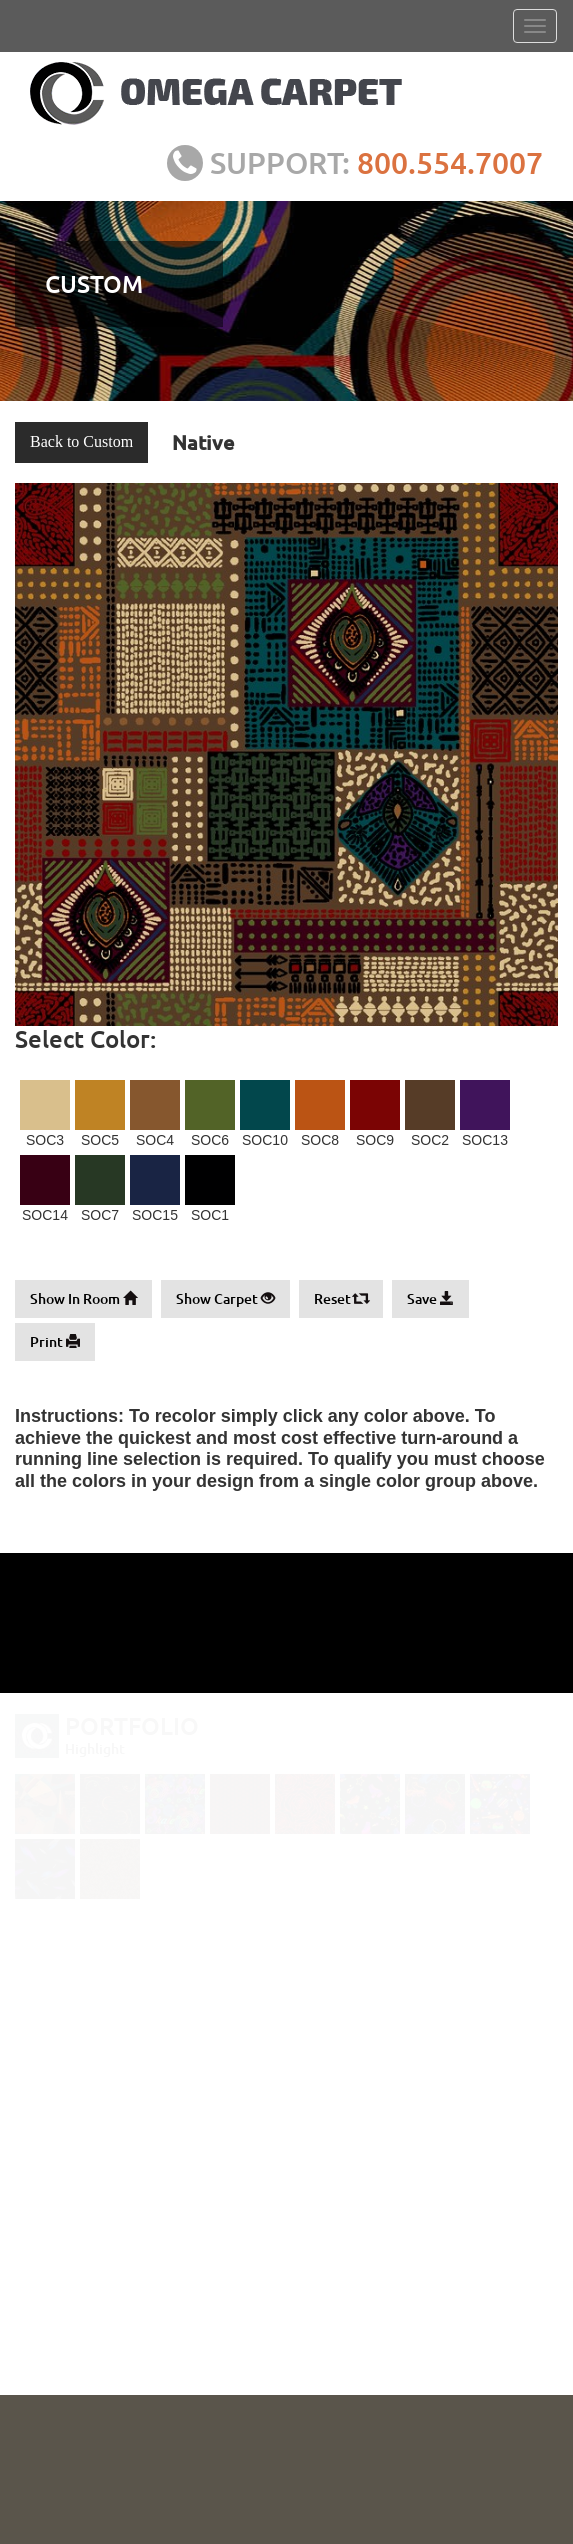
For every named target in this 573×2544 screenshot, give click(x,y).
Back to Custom (81, 441)
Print (55, 1341)
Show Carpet (225, 1298)
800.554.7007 (456, 162)
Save (430, 1298)
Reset (341, 1298)
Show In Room (83, 1298)
